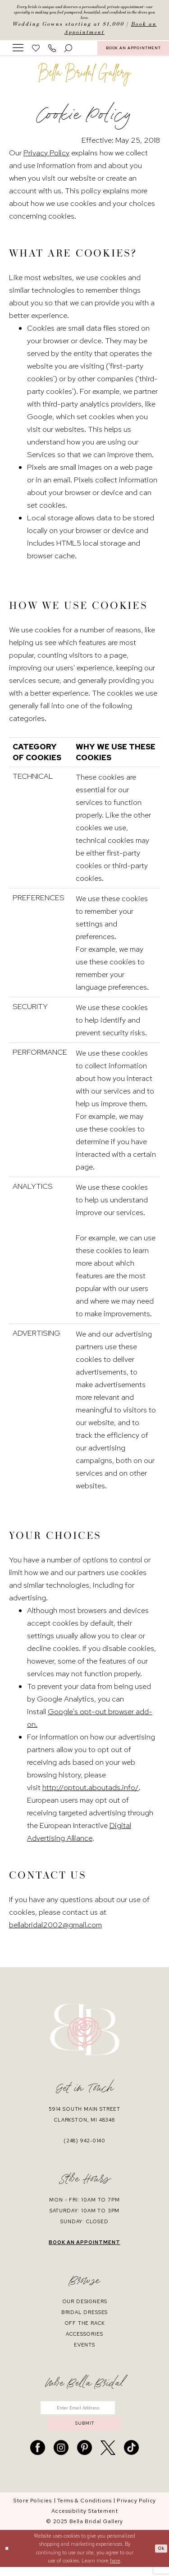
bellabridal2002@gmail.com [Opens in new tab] (55, 1929)
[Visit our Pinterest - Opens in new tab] (84, 2456)
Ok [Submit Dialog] (160, 2557)
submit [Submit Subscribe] (85, 2431)
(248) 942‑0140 (84, 2144)
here (115, 2570)
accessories (84, 2338)
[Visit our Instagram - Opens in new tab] (61, 2456)
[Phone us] (52, 52)
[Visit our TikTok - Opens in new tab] (131, 2456)
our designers (84, 2305)
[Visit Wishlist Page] (36, 52)
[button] (18, 51)
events (84, 2349)
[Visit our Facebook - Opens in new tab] (37, 2456)
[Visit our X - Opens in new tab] (107, 2456)
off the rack (84, 2327)
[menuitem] (18, 51)
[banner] (84, 78)
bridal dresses (84, 2316)
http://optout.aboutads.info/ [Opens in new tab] (90, 1791)
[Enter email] (84, 2413)
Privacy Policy (46, 157)
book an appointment (84, 2246)
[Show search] (68, 52)
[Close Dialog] (8, 2557)
